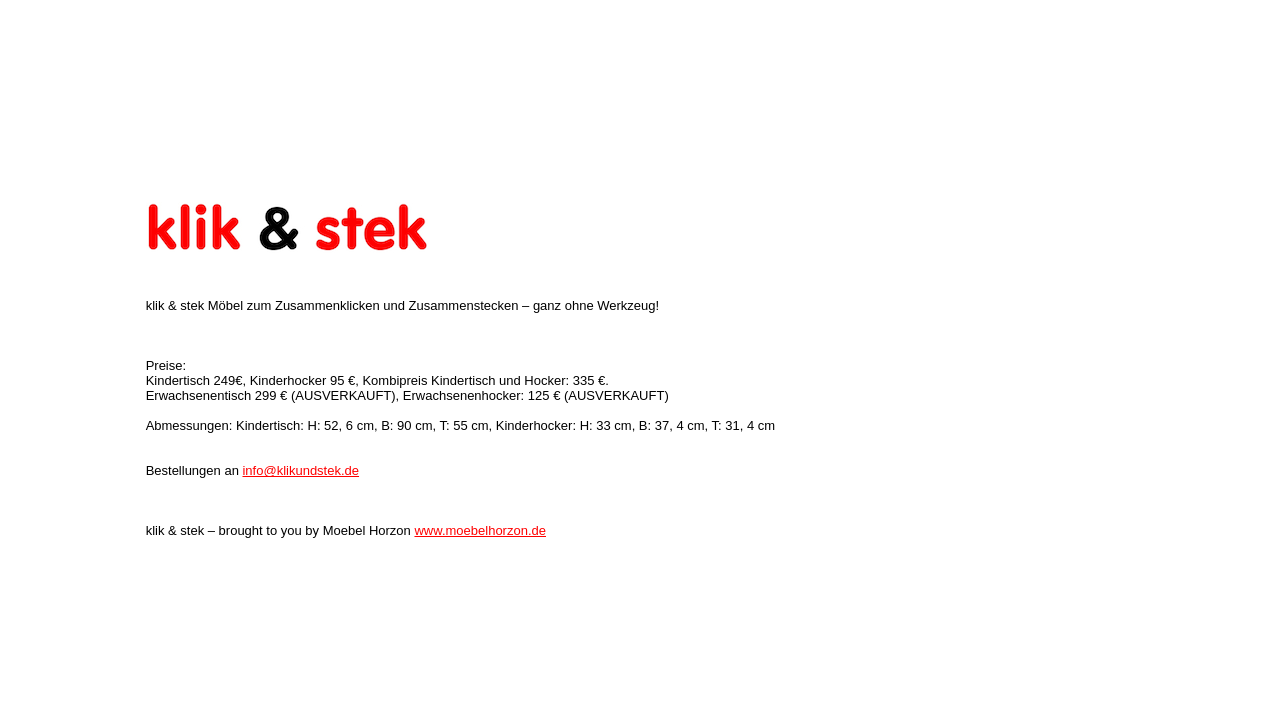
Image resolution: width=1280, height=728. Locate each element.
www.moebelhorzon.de (480, 526)
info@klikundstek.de (300, 466)
